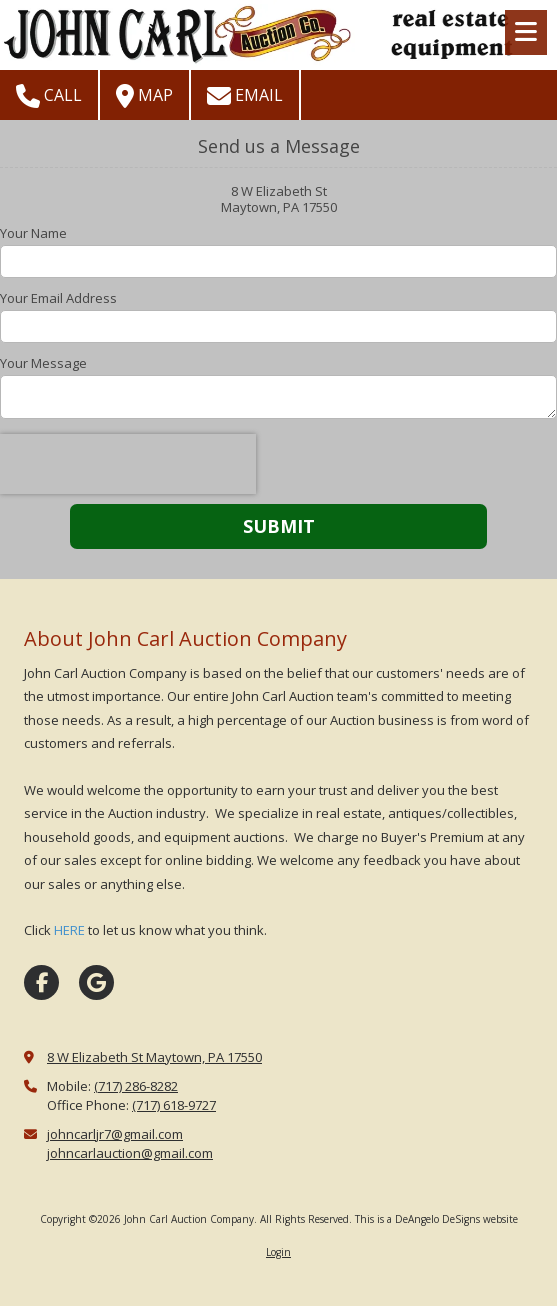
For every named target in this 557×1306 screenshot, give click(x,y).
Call (49, 96)
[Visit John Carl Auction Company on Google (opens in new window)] (96, 982)
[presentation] (128, 464)
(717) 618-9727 (174, 1105)
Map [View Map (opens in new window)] (144, 96)
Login (278, 1252)
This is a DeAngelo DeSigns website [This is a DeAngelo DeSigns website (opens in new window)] (436, 1219)
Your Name (33, 233)
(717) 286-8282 (136, 1086)
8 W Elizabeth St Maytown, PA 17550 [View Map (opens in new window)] (154, 1057)
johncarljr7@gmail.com (115, 1134)
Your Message (43, 363)
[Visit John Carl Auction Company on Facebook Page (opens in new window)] (41, 982)
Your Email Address (58, 298)
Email (245, 96)
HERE (69, 930)
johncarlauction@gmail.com (130, 1153)
